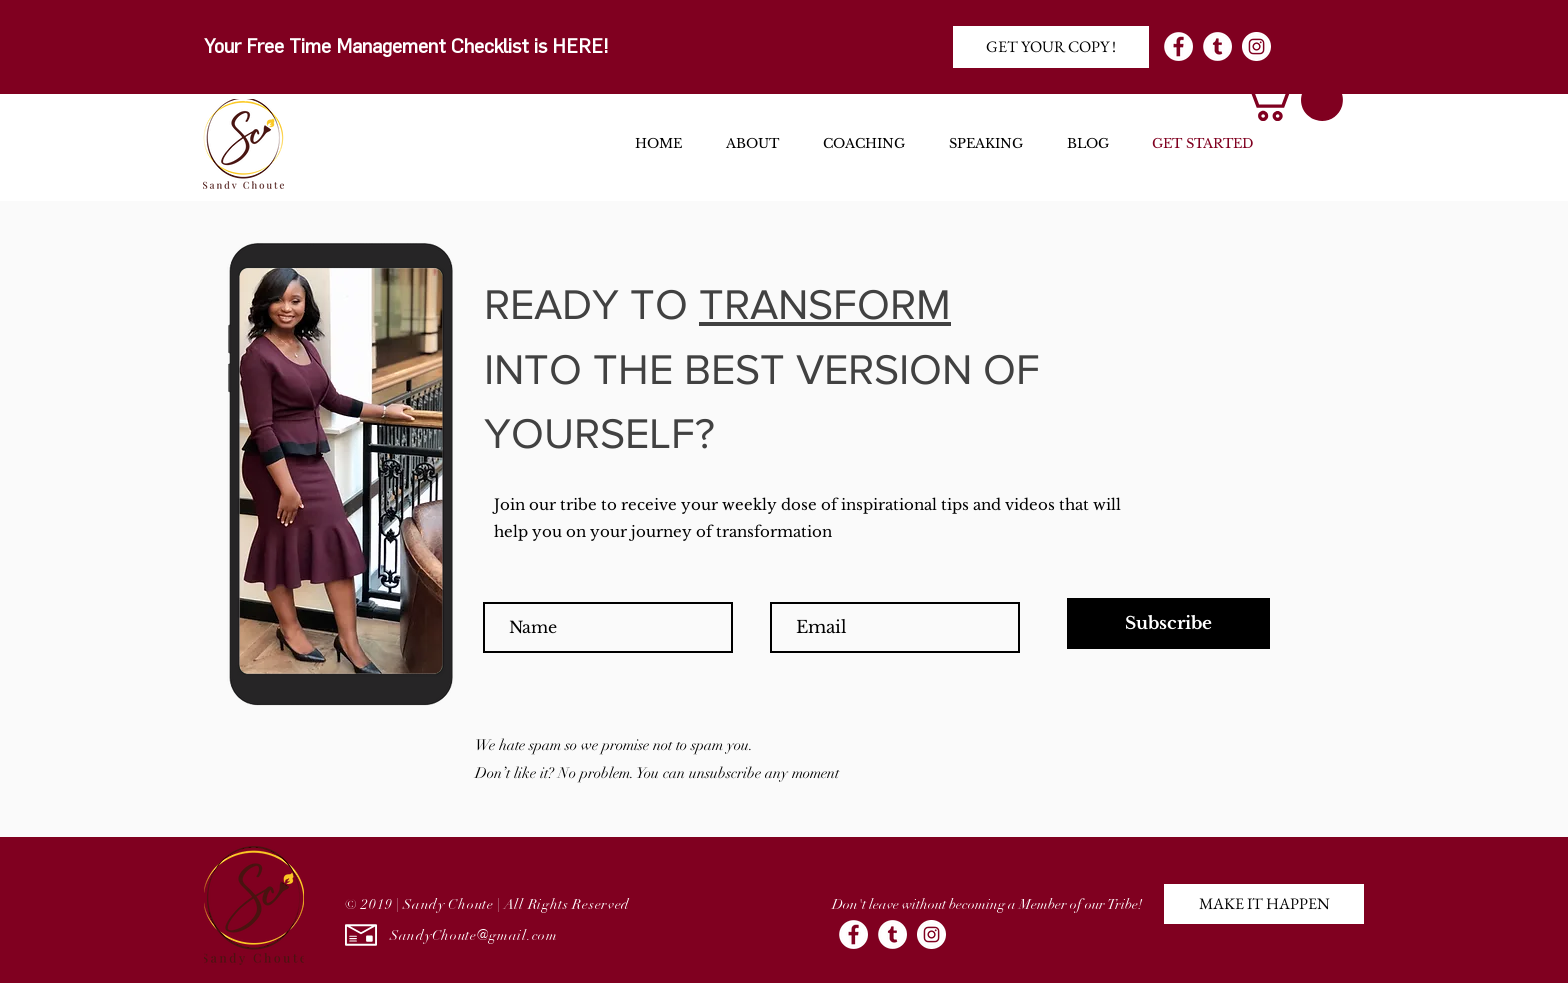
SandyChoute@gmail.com (474, 935)
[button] (1291, 100)
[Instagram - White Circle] (1256, 46)
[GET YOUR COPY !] (1051, 47)
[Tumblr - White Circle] (1217, 46)
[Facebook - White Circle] (1178, 46)
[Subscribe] (1168, 623)
